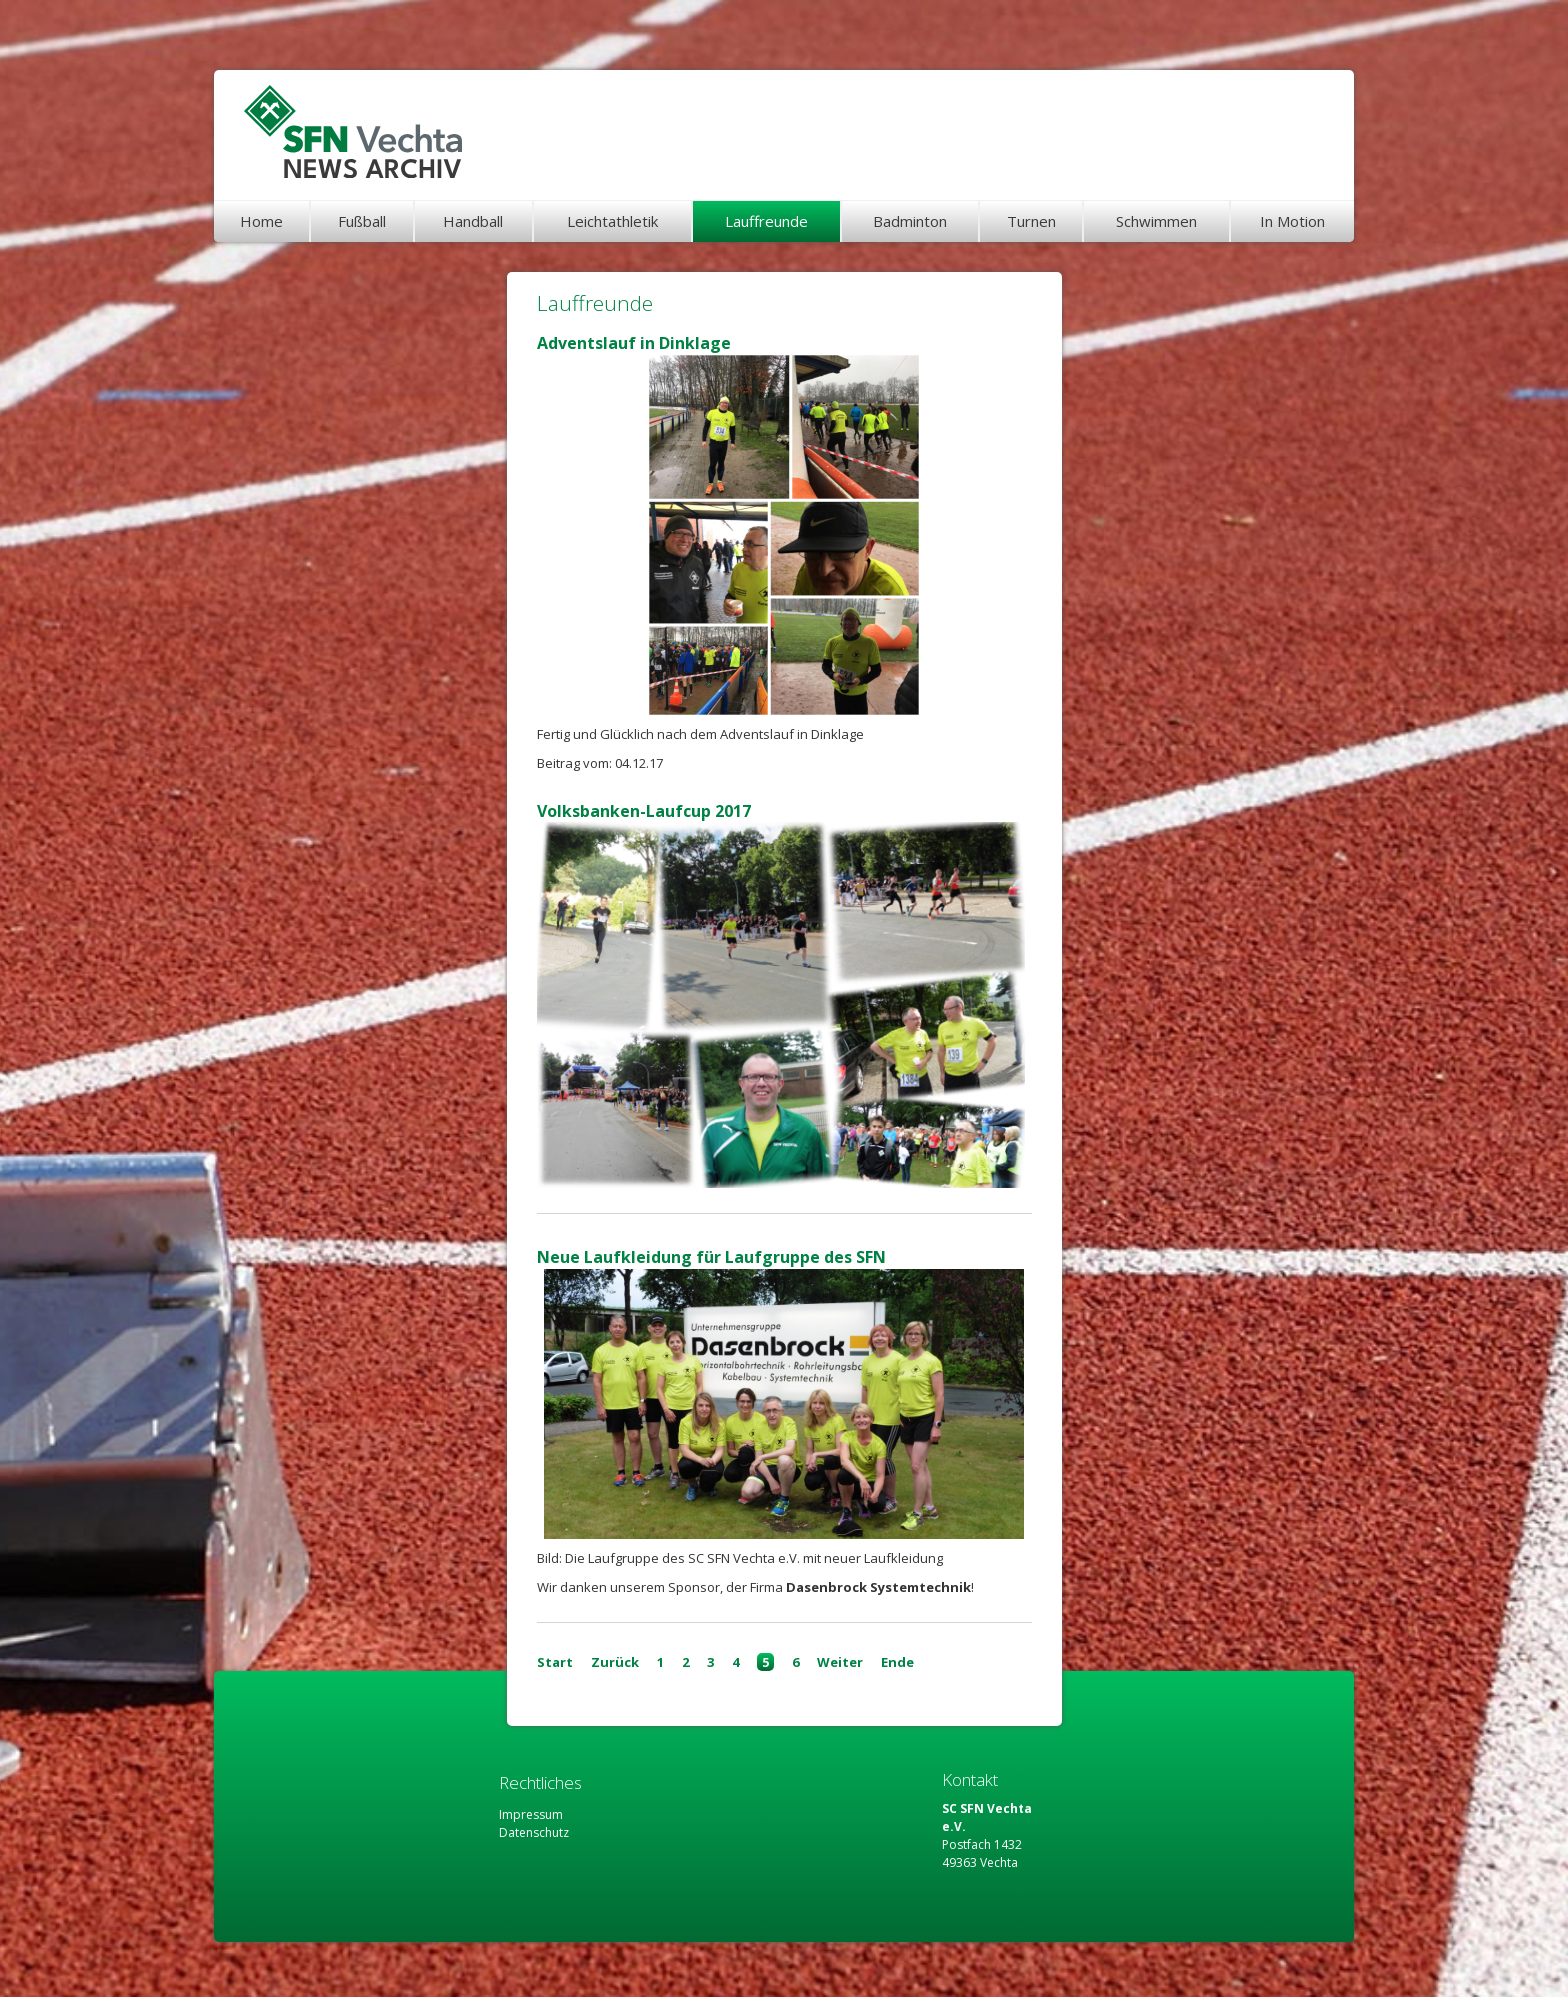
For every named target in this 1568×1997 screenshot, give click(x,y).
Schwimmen (1156, 221)
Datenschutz (534, 1832)
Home (261, 221)
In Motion (1292, 221)
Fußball (362, 221)
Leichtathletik (612, 221)
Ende (897, 1662)
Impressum (531, 1814)
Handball (473, 221)
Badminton (910, 221)
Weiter (840, 1662)
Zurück (615, 1662)
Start (555, 1662)
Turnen (1031, 221)
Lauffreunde (766, 221)
